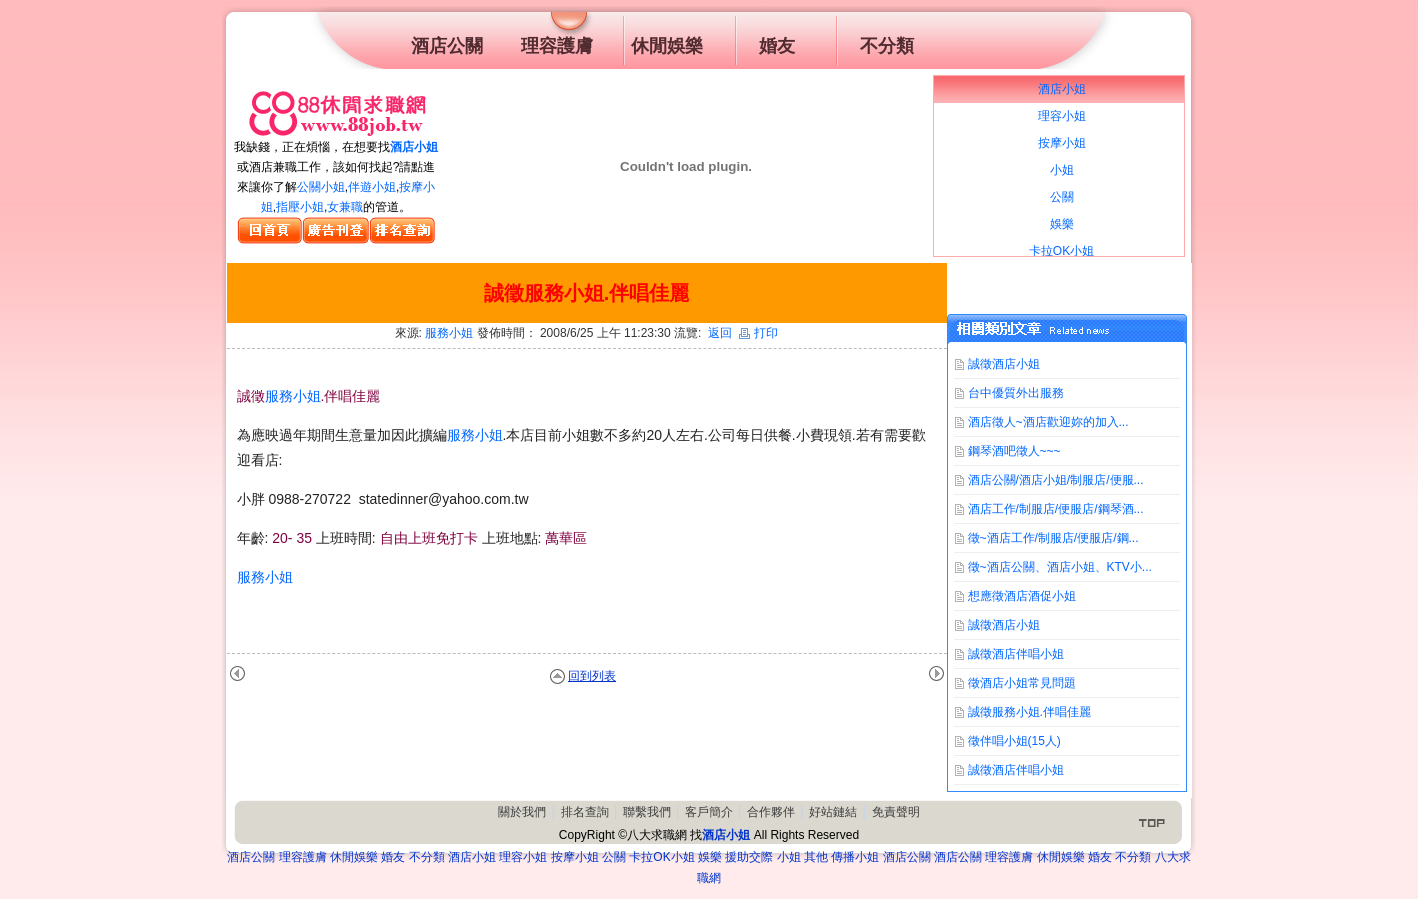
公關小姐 (321, 187)
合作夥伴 (771, 812)
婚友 (393, 857)
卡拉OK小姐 (661, 857)
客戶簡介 (709, 812)
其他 (816, 857)
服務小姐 (449, 333)
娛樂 (710, 857)
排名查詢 (585, 812)
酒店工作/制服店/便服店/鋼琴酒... (1056, 509)
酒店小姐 (414, 147)
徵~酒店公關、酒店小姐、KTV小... (1060, 567)
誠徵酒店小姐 (1004, 364)
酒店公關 (251, 857)
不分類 (427, 857)
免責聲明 (896, 812)
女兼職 (345, 207)
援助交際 (749, 857)
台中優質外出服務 (1016, 393)
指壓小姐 (300, 207)
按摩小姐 (575, 857)
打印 (758, 333)
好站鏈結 (833, 812)
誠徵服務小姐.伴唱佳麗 (1029, 712)
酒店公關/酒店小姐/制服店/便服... (1056, 480)
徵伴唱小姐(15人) (1014, 741)
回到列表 (592, 676)
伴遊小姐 (372, 187)
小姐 (789, 857)
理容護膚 (303, 857)
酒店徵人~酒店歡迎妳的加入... (1048, 422)
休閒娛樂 (354, 857)
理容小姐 (523, 857)
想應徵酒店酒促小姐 (1022, 596)
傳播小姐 (855, 857)
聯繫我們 (647, 812)
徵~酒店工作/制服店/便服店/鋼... (1053, 538)
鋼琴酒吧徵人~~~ (1014, 451)
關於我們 (522, 812)
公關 (614, 857)
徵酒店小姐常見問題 (1022, 683)
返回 (720, 333)
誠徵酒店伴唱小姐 (1016, 654)
